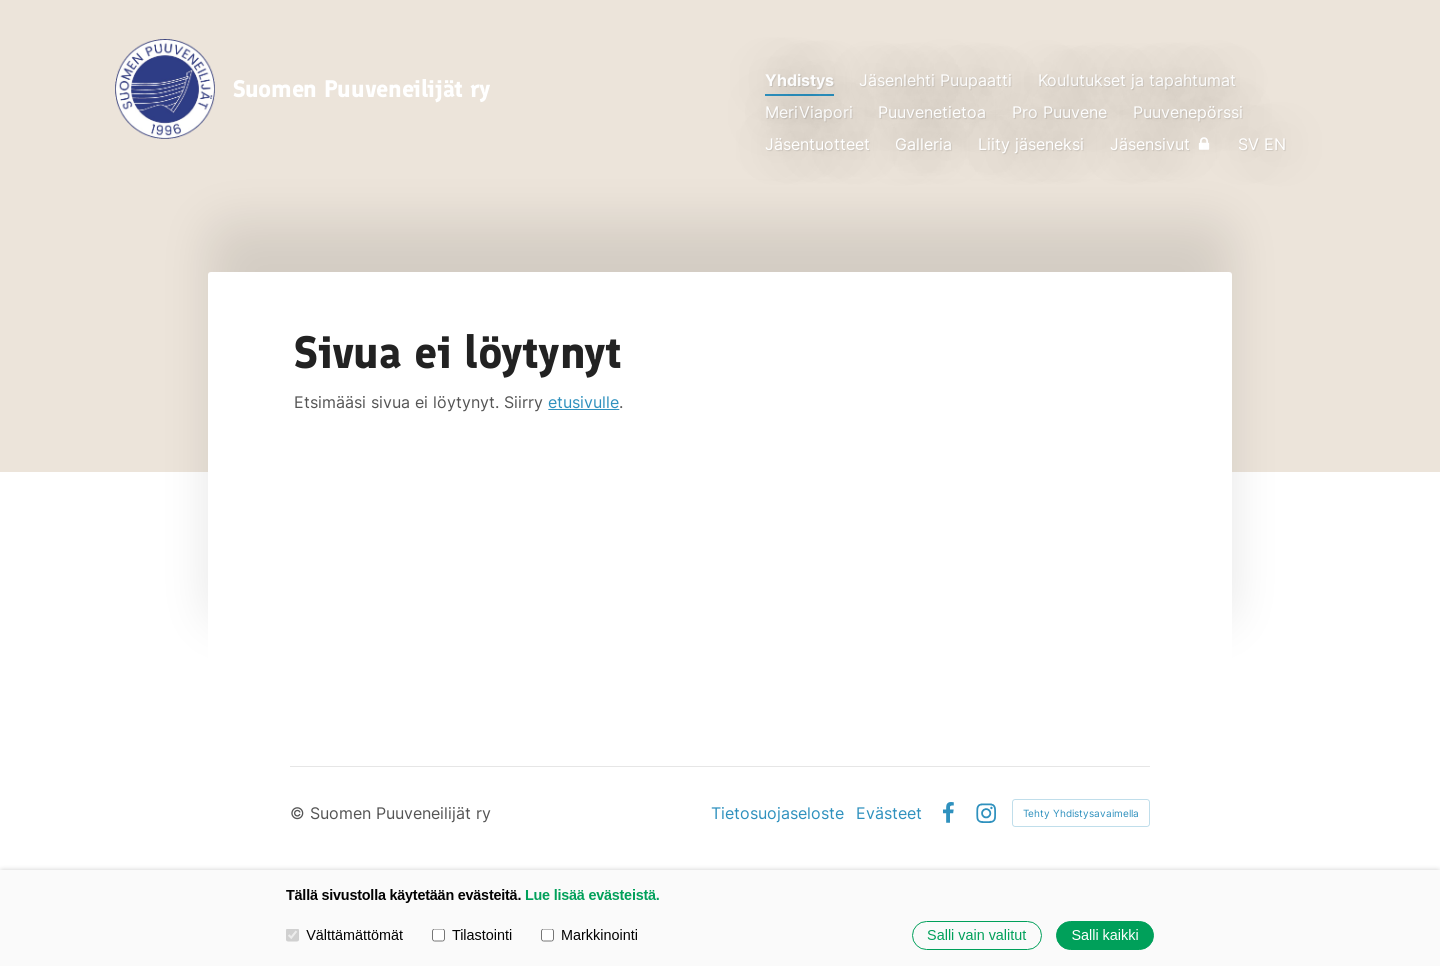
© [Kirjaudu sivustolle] (300, 813)
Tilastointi (472, 935)
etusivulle (583, 402)
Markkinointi (589, 935)
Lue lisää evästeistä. (592, 895)
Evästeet (889, 813)
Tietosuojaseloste (777, 813)
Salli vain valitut (976, 935)
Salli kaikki (1104, 935)
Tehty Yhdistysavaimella (1081, 813)
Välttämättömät (344, 935)
